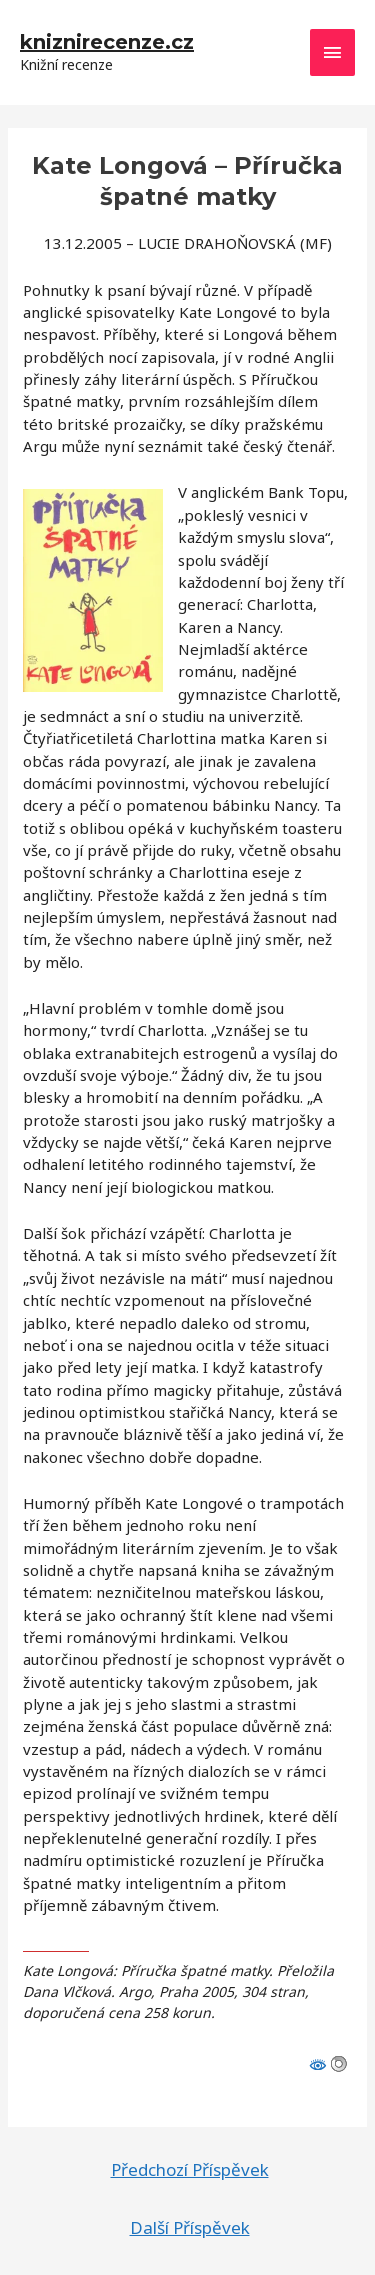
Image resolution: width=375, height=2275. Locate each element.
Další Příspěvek (190, 2227)
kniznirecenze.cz (107, 42)
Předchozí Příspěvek (190, 2169)
